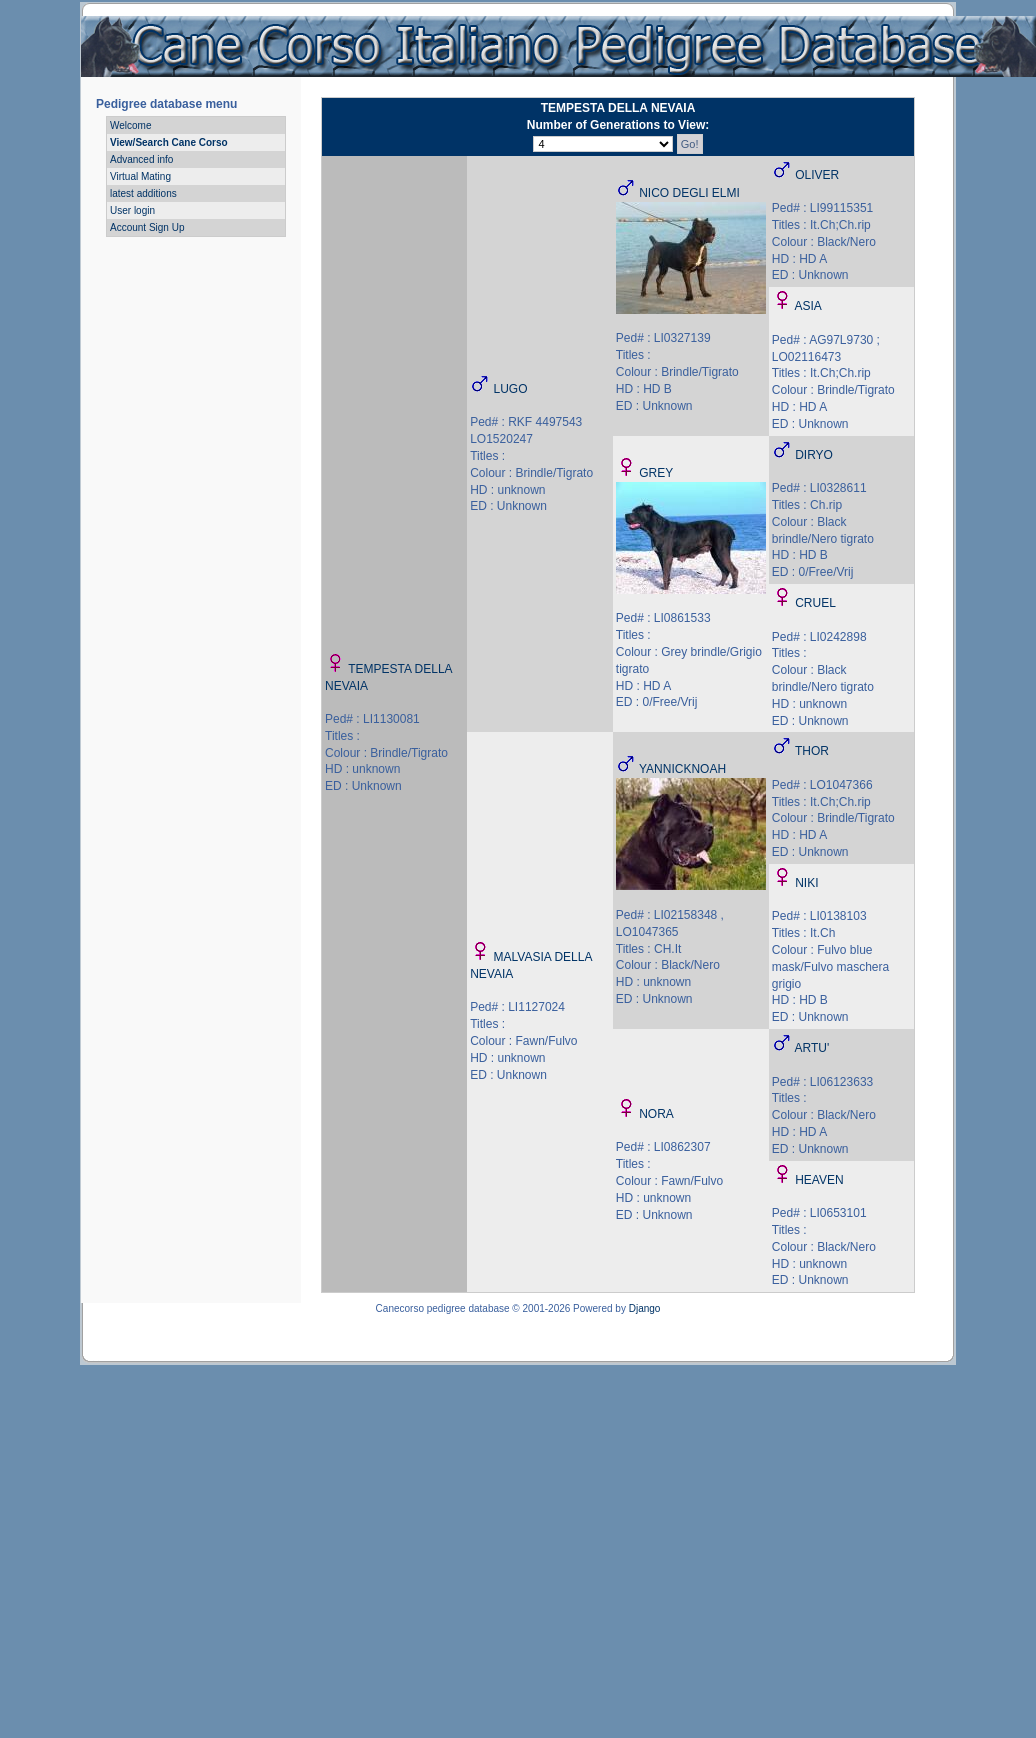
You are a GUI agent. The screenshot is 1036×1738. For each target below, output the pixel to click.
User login (132, 210)
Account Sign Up (147, 227)
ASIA (807, 306)
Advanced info (141, 159)
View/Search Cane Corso (169, 142)
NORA (656, 1114)
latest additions (143, 193)
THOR (812, 751)
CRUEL (815, 603)
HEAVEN (819, 1180)
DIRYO (814, 455)
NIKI (806, 883)
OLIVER (817, 175)
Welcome (131, 125)
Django (645, 1308)
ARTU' (811, 1048)
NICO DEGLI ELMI (689, 193)
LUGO (511, 389)
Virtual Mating (140, 176)
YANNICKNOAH (682, 769)
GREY (656, 473)
